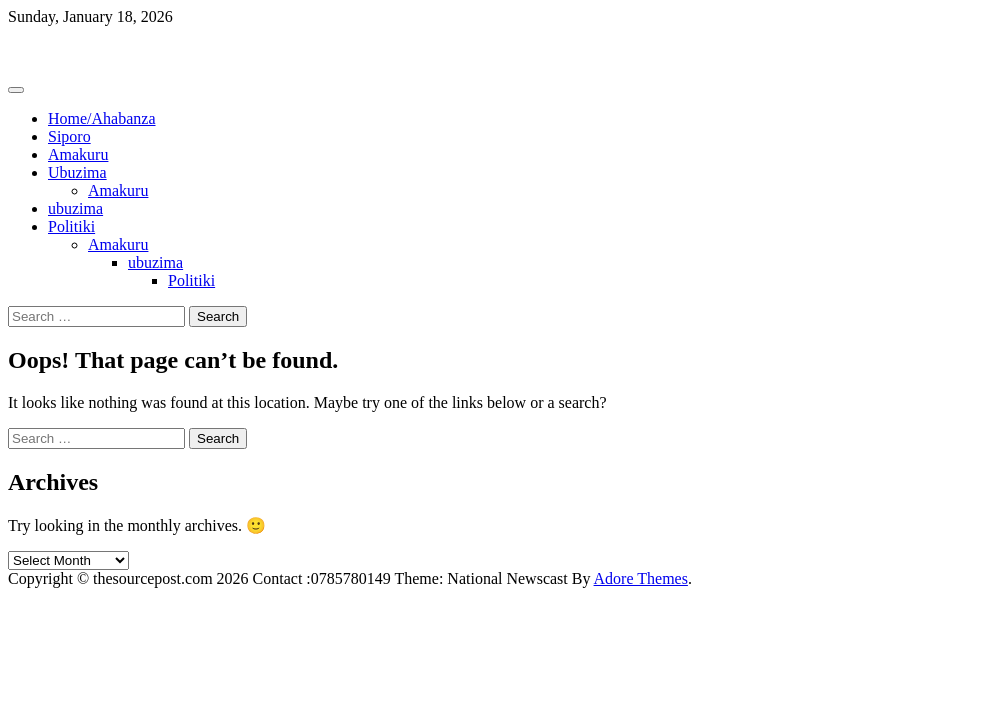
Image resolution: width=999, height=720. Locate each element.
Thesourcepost (54, 50)
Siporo (69, 136)
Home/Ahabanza (102, 118)
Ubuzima (77, 172)
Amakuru (78, 154)
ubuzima (75, 208)
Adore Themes (641, 578)
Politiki (71, 226)
